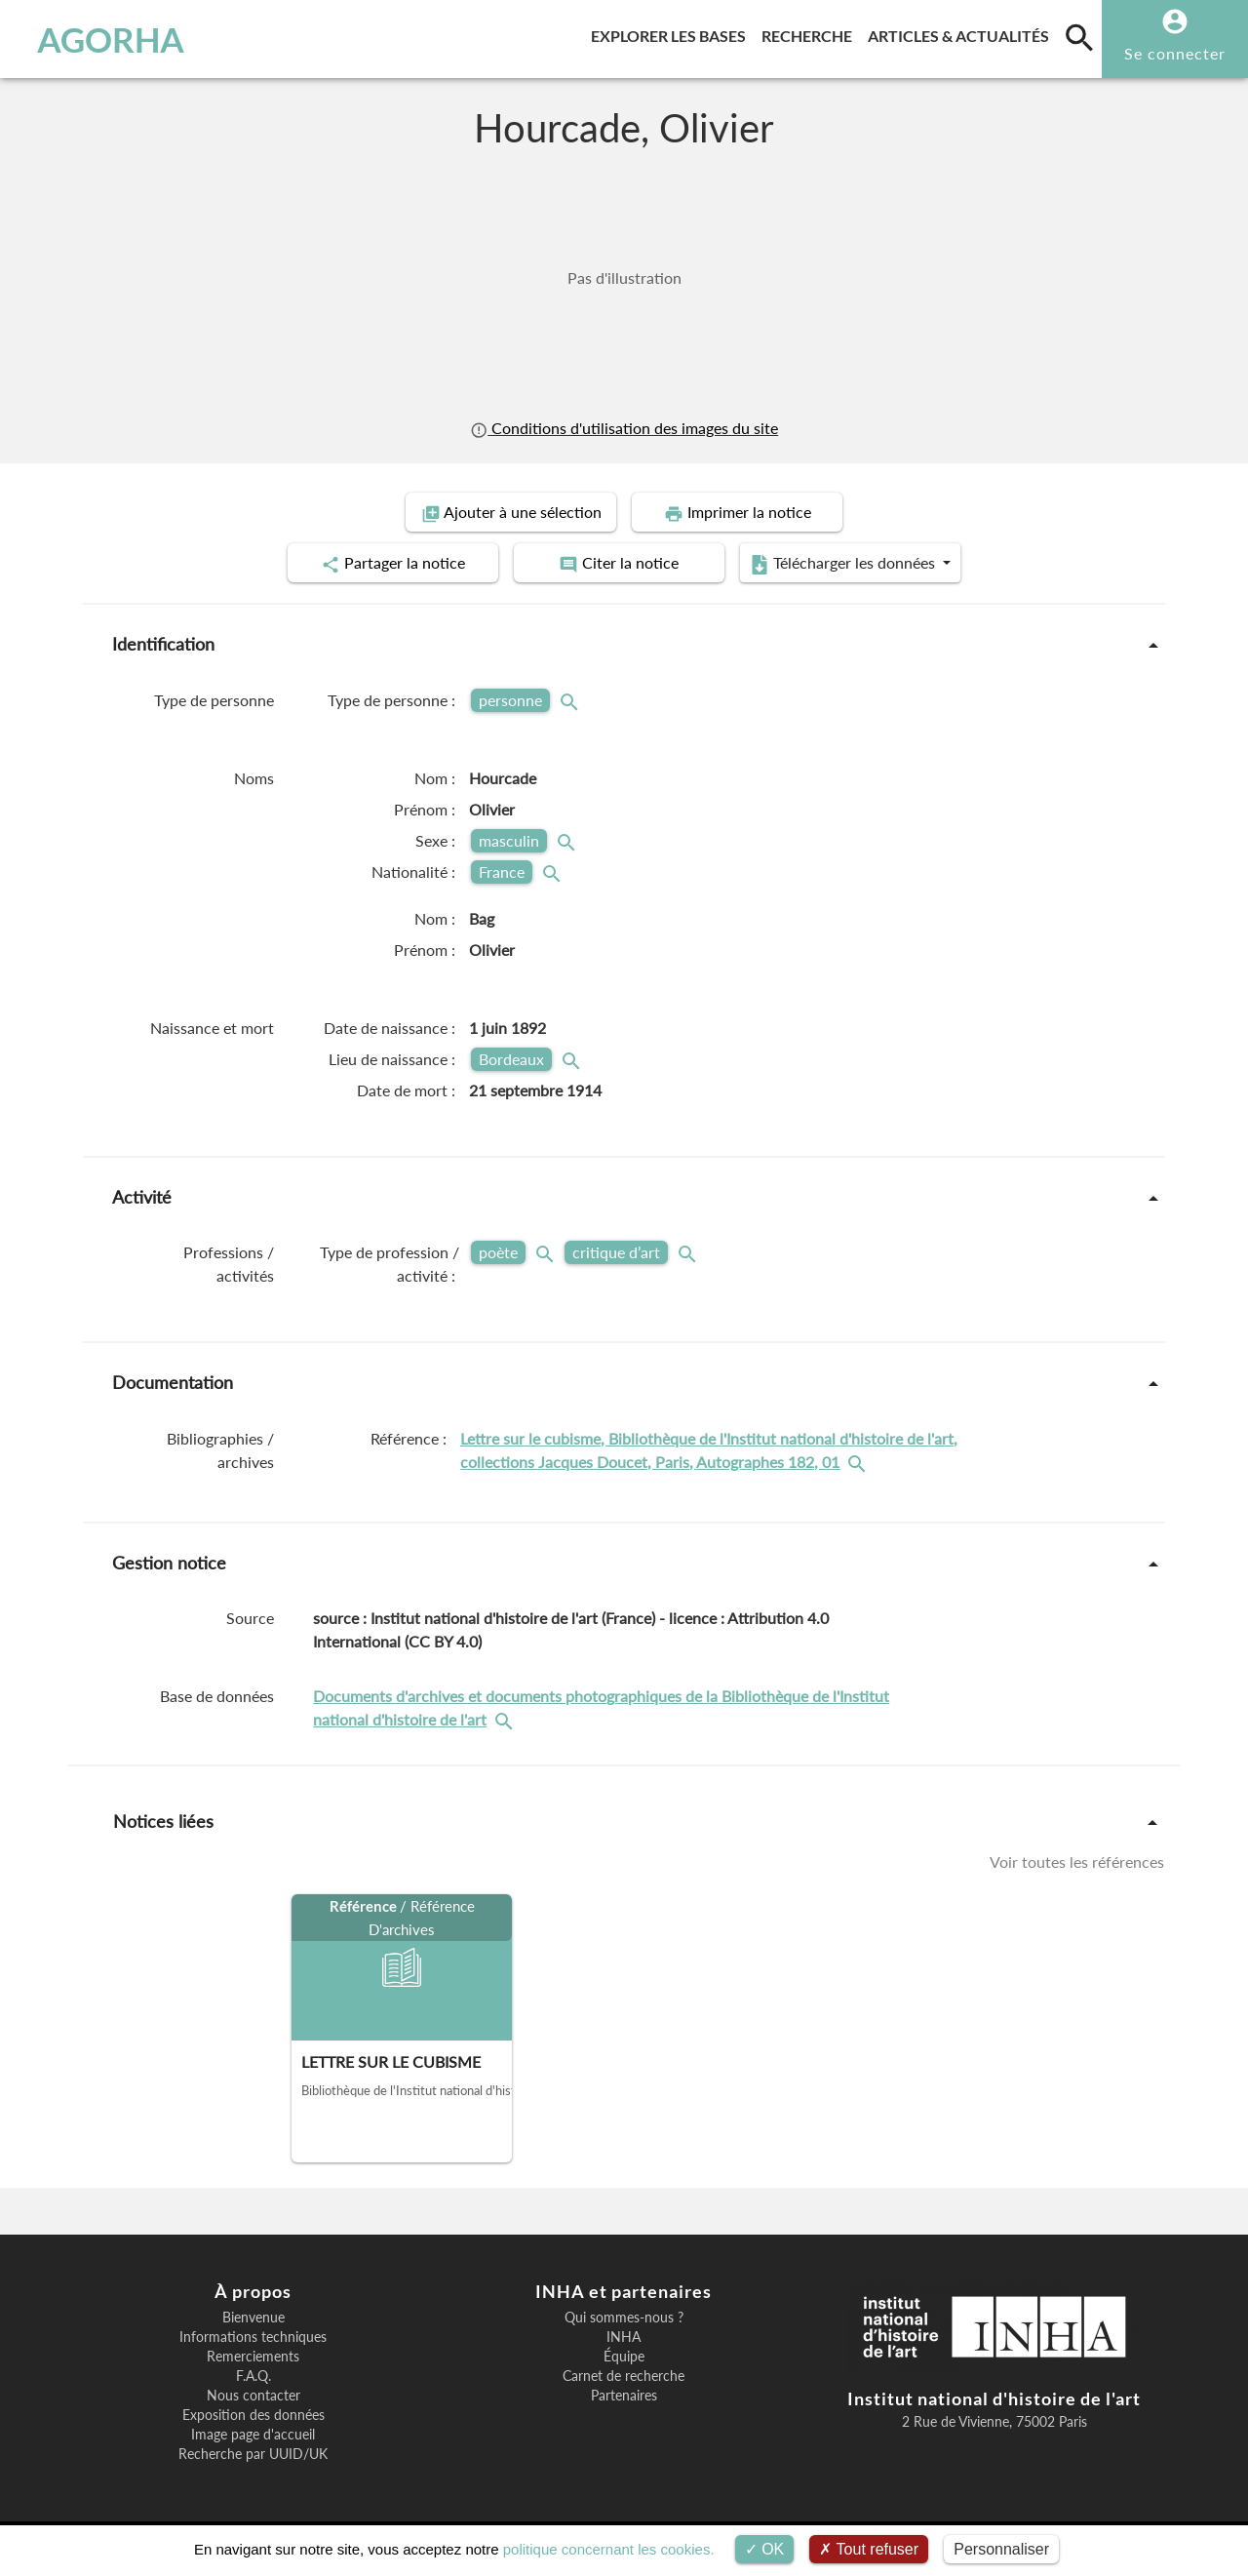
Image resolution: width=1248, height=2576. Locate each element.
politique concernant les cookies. (609, 2549)
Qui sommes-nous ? (624, 2317)
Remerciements (253, 2356)
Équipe (624, 2356)
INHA (623, 2337)
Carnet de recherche (623, 2376)
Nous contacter (253, 2395)
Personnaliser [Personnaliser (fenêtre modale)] (1001, 2549)
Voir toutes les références (1077, 1861)
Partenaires (624, 2395)
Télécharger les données (844, 564)
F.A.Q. (253, 2376)
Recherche (810, 32)
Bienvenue (253, 2317)
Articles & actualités (962, 32)
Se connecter (1175, 53)
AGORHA (110, 39)
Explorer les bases (672, 32)
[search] (1079, 37)
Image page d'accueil (253, 2434)
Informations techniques (253, 2337)
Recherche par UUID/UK (253, 2454)
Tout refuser (868, 2549)
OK (765, 2549)
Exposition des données (253, 2415)
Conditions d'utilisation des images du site (624, 427)
